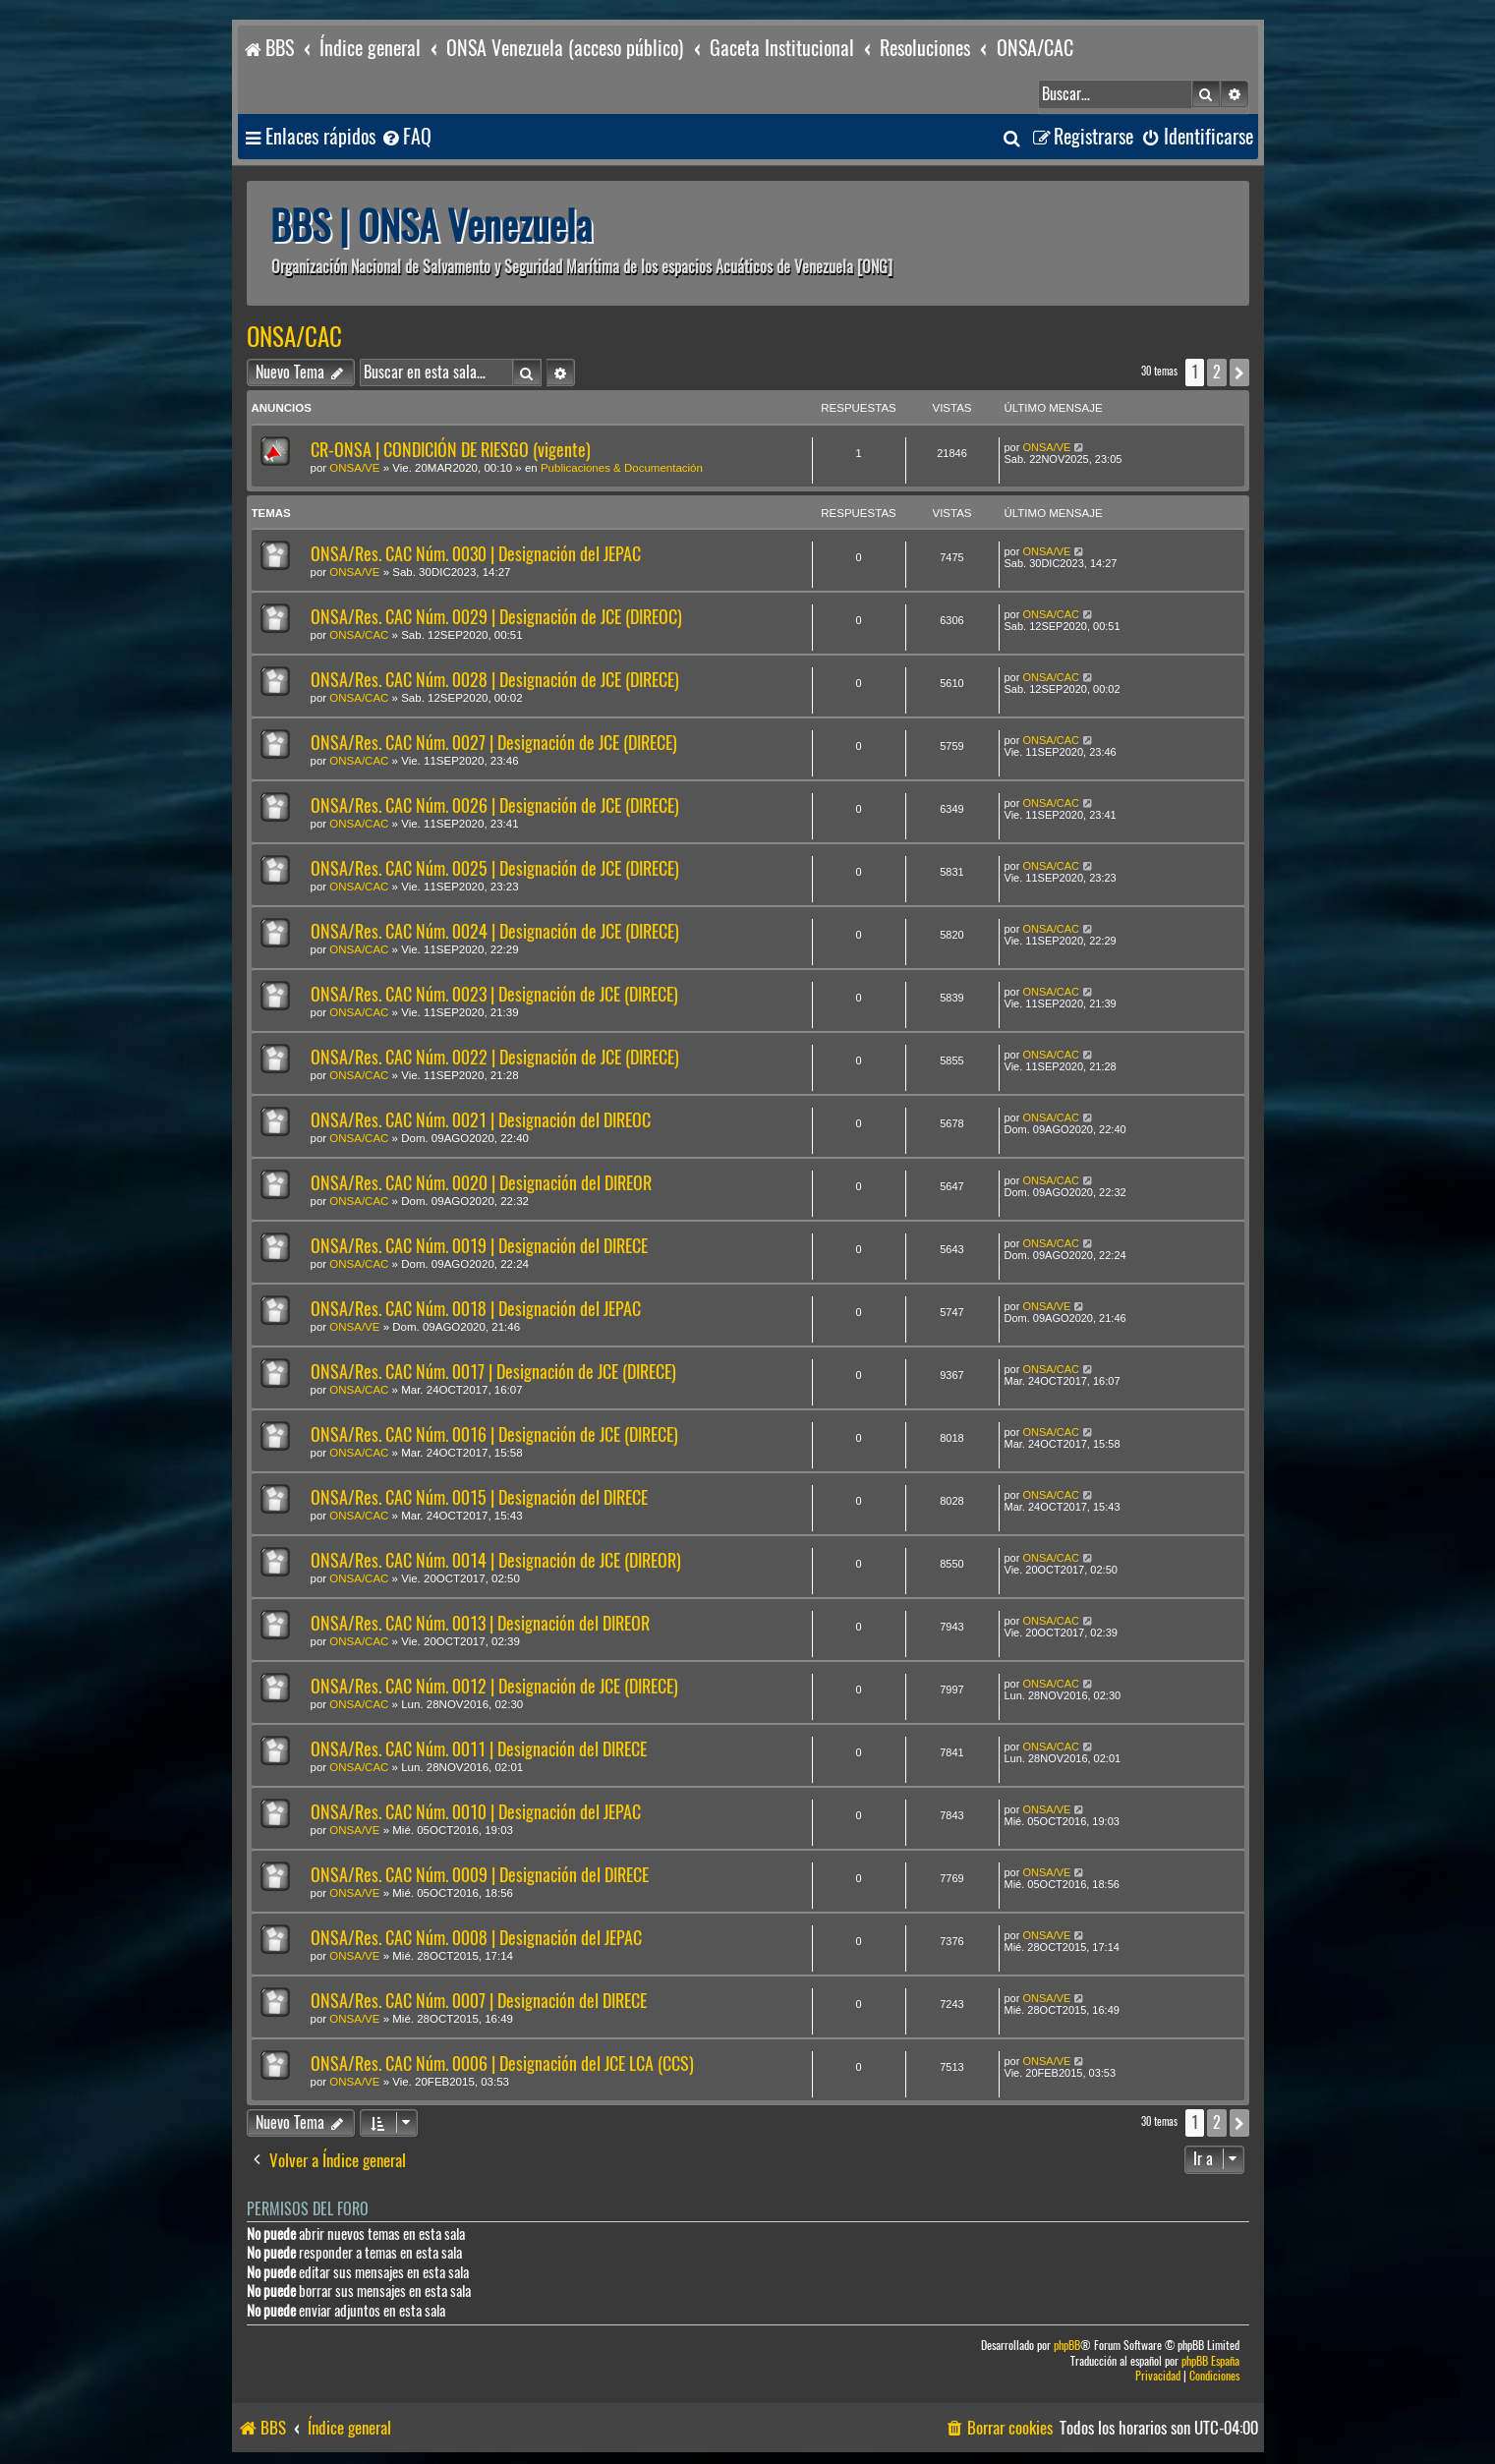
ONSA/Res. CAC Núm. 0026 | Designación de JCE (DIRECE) (495, 805)
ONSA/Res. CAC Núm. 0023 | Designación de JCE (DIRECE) (494, 994)
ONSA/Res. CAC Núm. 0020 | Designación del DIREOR (481, 1183)
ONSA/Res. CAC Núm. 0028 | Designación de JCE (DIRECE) (495, 679)
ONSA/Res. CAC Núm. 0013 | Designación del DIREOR (480, 1623)
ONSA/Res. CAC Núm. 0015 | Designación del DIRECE (479, 1497)
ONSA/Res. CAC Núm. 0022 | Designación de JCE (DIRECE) (495, 1057)
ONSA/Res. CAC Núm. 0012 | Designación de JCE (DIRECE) (494, 1686)
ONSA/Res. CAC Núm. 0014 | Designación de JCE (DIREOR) (496, 1560)
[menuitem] (405, 137)
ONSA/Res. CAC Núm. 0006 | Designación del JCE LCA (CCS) (502, 2063)
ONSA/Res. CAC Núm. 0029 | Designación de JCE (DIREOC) (496, 616)
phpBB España (1210, 2361)
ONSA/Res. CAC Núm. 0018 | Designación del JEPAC (476, 1308)
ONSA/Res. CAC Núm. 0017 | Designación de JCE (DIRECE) (493, 1371)
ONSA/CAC (294, 337)
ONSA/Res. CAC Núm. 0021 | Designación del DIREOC (481, 1120)
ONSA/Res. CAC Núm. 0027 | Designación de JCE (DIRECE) (494, 742)
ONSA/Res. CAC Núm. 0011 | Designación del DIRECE (479, 1749)
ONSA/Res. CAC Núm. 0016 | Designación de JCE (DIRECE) (494, 1434)
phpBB (1067, 2345)
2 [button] (1217, 372)
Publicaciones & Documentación (622, 468)
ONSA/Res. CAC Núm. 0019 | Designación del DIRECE (479, 1245)
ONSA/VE (354, 468)
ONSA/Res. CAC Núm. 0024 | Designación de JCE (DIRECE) (495, 931)
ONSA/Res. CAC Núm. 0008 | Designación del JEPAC (476, 1937)
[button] (1239, 372)
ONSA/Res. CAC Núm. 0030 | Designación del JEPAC (476, 554)
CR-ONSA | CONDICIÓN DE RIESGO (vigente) (451, 449)
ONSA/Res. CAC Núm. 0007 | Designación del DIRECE (479, 2000)
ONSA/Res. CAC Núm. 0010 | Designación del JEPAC (476, 1812)
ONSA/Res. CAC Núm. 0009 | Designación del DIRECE (480, 1874)
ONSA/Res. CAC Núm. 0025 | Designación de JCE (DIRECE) (495, 868)
